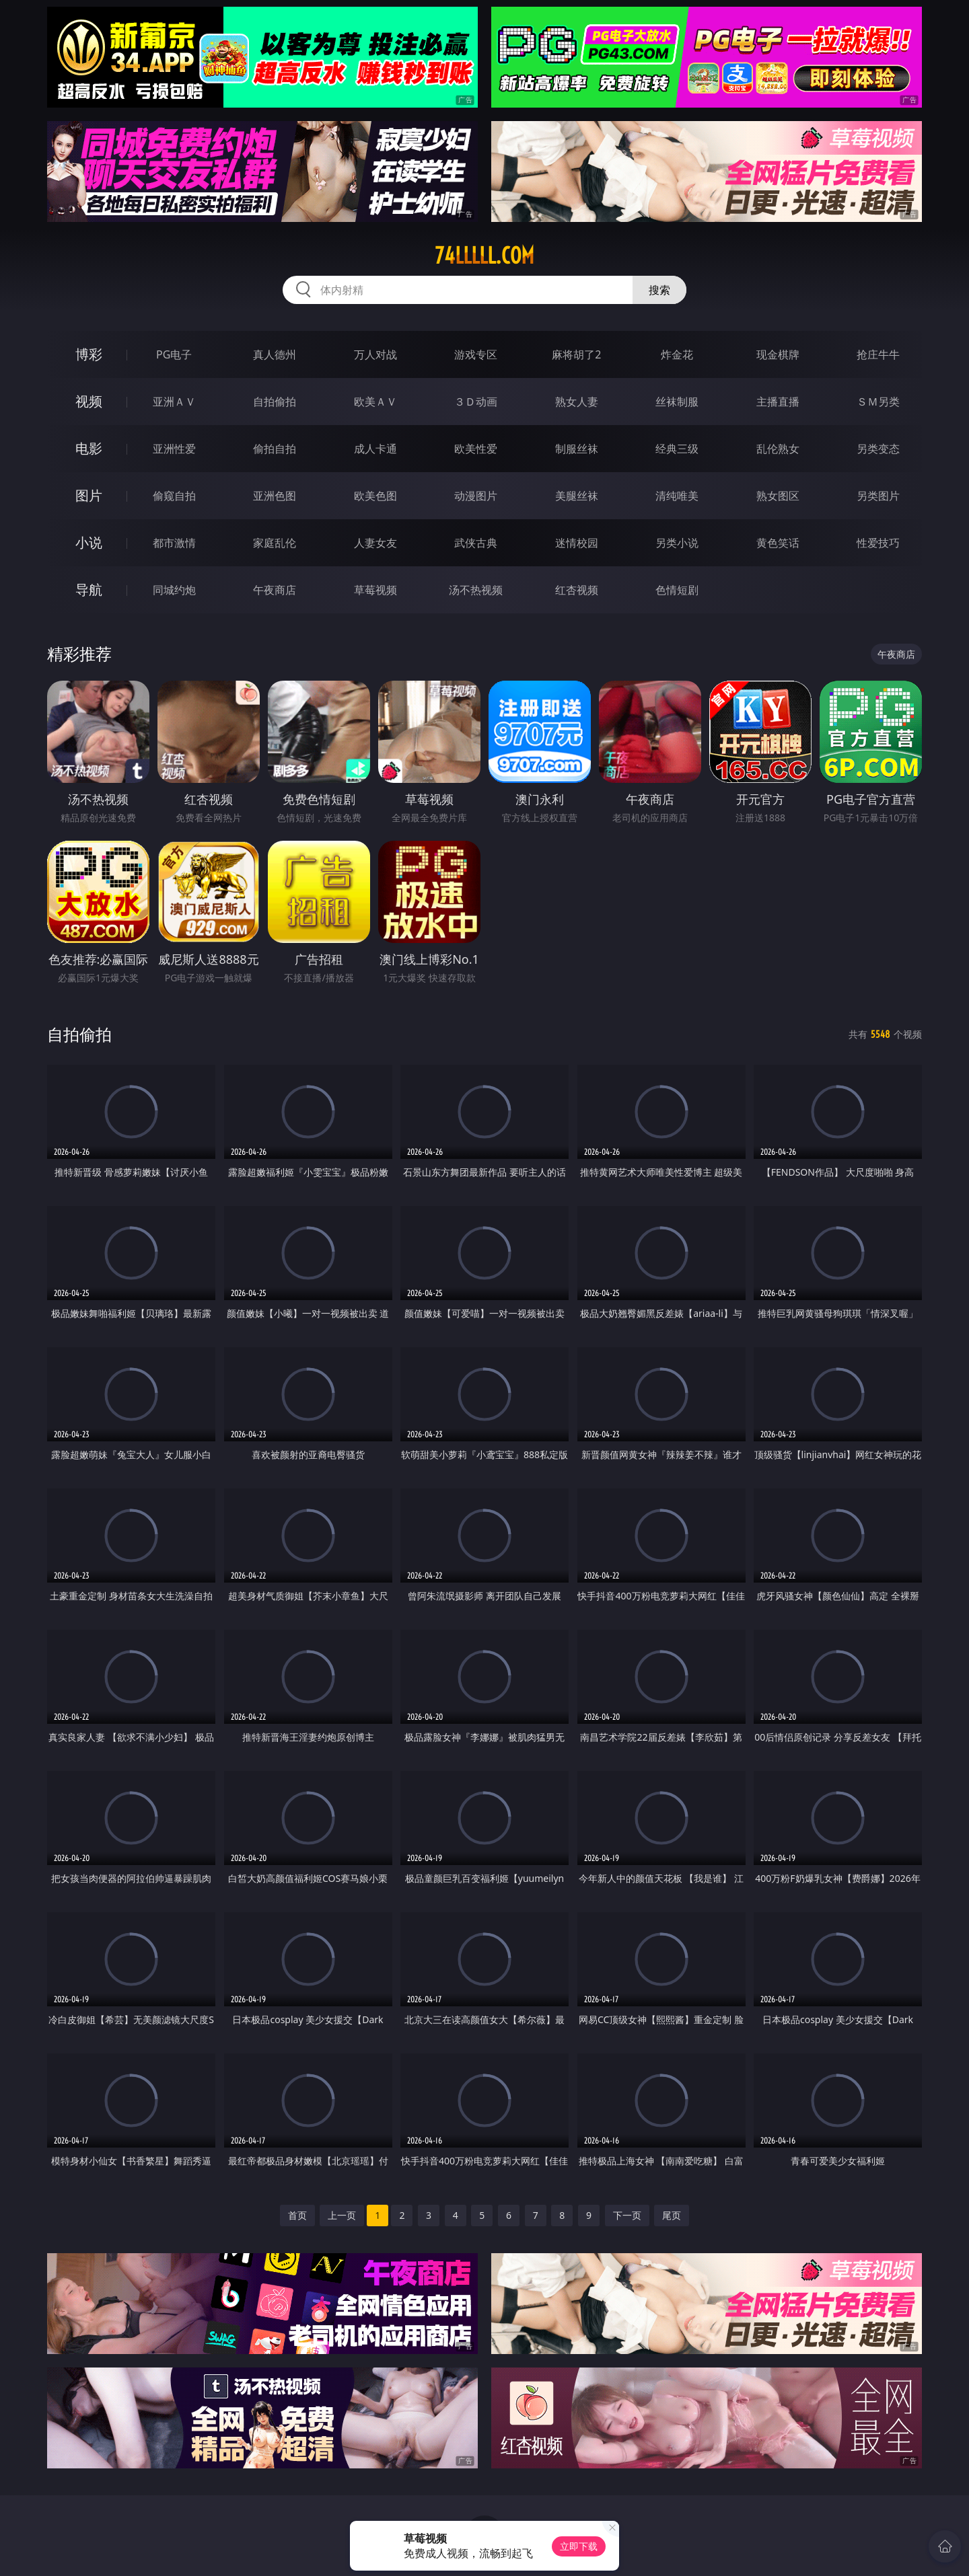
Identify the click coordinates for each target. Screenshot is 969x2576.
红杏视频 (576, 589)
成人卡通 (375, 448)
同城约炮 (174, 589)
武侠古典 (475, 542)
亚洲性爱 (174, 448)
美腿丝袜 (576, 495)
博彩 (88, 354)
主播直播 (777, 401)
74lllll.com (484, 255)
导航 (88, 589)
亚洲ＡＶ (174, 401)
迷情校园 (576, 542)
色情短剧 (676, 589)
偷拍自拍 (274, 448)
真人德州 (274, 354)
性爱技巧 (878, 542)
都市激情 (174, 542)
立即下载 (579, 2546)
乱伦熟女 (777, 448)
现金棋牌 (777, 354)
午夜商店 (274, 589)
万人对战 (375, 354)
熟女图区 (777, 495)
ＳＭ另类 (878, 401)
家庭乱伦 (274, 542)
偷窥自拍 (174, 495)
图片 (88, 495)
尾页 (671, 2215)
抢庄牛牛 (878, 354)
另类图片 (878, 495)
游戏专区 (475, 354)
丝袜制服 (676, 401)
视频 (88, 401)
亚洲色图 (274, 495)
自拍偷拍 (274, 401)
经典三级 (676, 448)
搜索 (659, 289)
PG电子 (174, 354)
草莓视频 (375, 589)
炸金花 (677, 354)
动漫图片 (475, 495)
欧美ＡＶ (375, 401)
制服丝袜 (576, 448)
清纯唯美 (676, 495)
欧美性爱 (475, 448)
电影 (88, 448)
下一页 (627, 2215)
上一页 (342, 2215)
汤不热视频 (476, 589)
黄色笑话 (777, 542)
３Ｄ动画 (475, 401)
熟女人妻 (576, 401)
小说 (88, 542)
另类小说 (676, 542)
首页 (297, 2215)
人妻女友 (375, 542)
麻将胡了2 (576, 354)
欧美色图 (375, 495)
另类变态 (878, 448)
